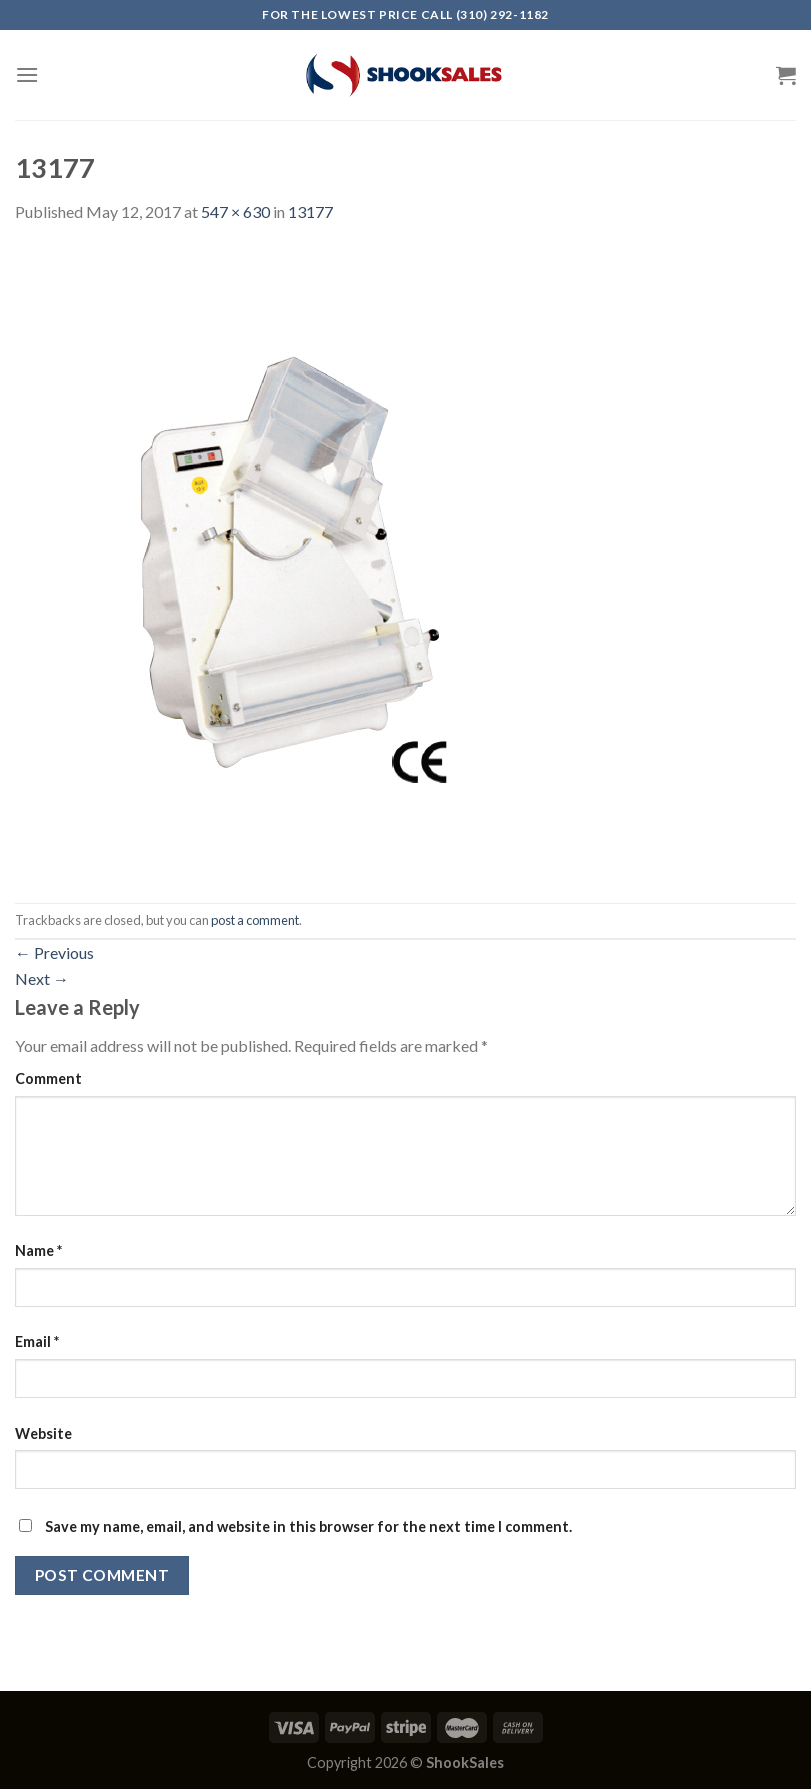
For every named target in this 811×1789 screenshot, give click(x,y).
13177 (310, 211)
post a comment (255, 920)
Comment (48, 1078)
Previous (54, 952)
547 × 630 (235, 211)
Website (43, 1433)
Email (37, 1341)
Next (42, 978)
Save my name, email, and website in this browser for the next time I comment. (308, 1526)
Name (38, 1250)
